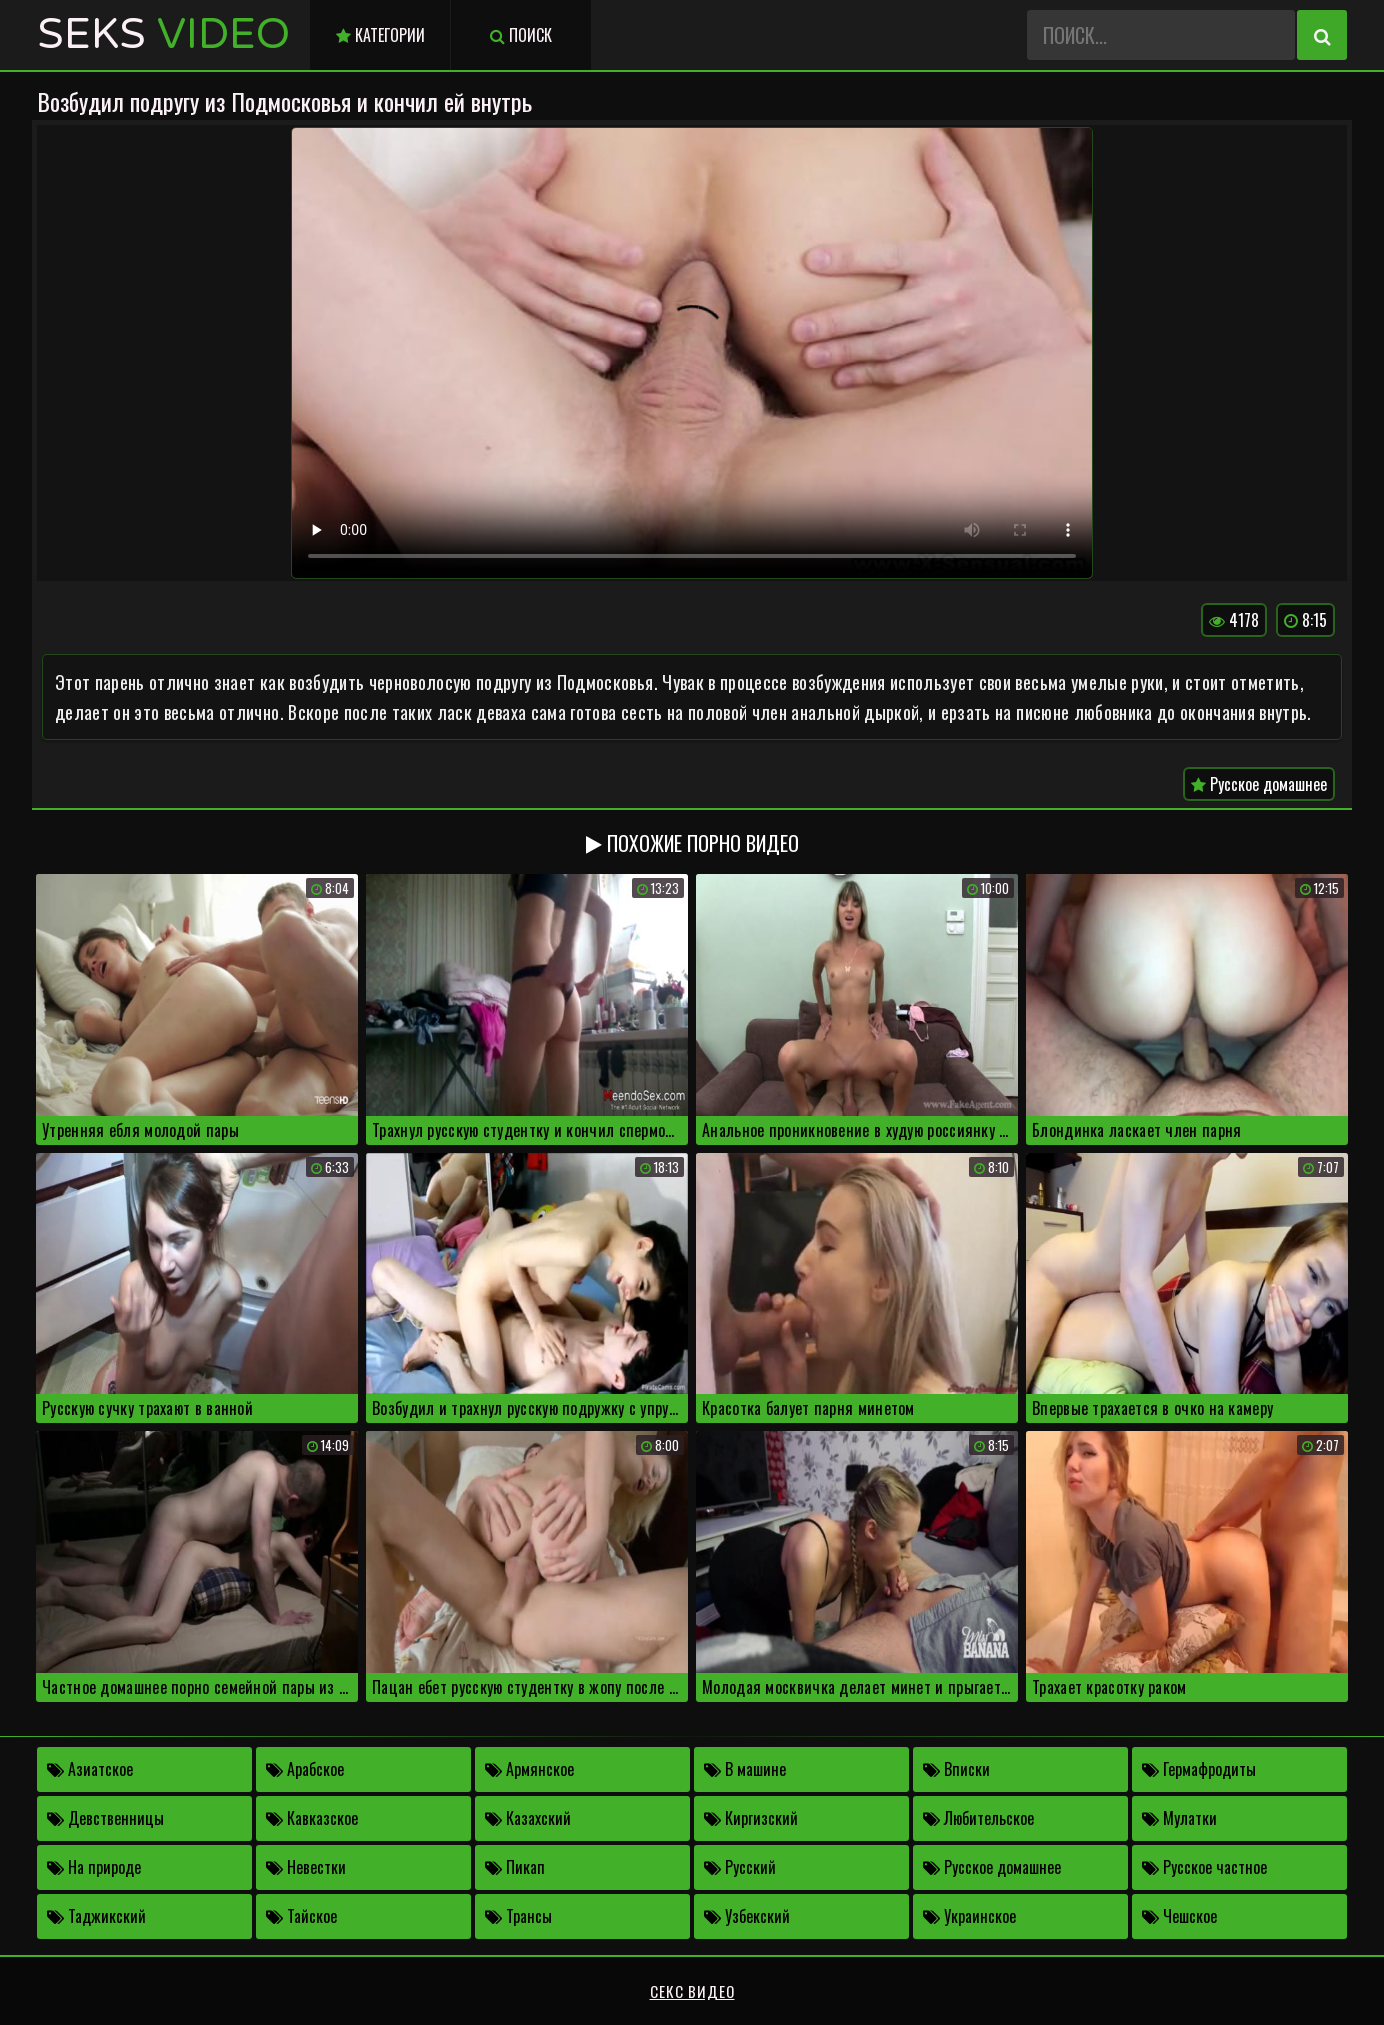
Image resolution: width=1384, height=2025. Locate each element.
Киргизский (751, 1818)
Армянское (529, 1769)
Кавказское (312, 1818)
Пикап (515, 1867)
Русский (740, 1867)
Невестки (306, 1867)
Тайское (301, 1916)
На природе (94, 1867)
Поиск (521, 35)
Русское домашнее (1259, 784)
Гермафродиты (1199, 1769)
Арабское (305, 1769)
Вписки (956, 1769)
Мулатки (1179, 1818)
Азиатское (90, 1769)
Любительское (978, 1818)
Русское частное (1204, 1867)
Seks (163, 34)
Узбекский (747, 1916)
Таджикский (96, 1916)
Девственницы (105, 1818)
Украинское (969, 1916)
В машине (745, 1769)
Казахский (528, 1818)
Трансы (518, 1916)
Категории (380, 35)
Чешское (1179, 1916)
